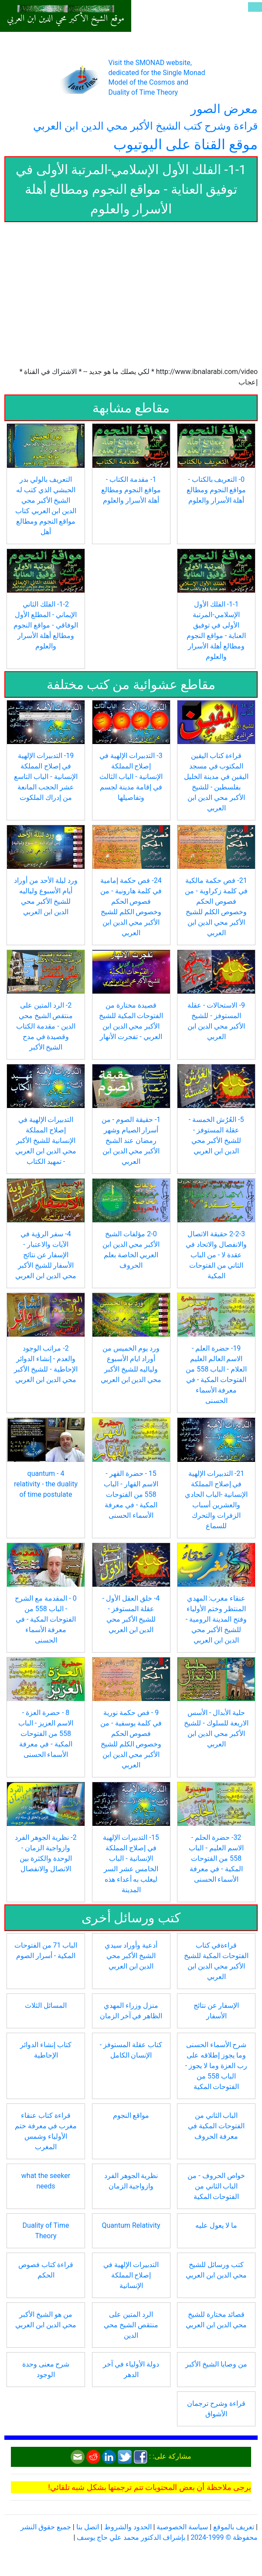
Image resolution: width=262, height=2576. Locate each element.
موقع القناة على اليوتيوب (185, 144)
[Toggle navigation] (255, 7)
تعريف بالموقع (233, 2527)
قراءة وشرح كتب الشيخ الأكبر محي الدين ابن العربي (145, 126)
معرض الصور (224, 109)
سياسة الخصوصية (182, 2527)
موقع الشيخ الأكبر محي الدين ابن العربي (65, 18)
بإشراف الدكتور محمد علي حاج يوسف (131, 2537)
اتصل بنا (87, 2527)
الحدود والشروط (128, 2527)
